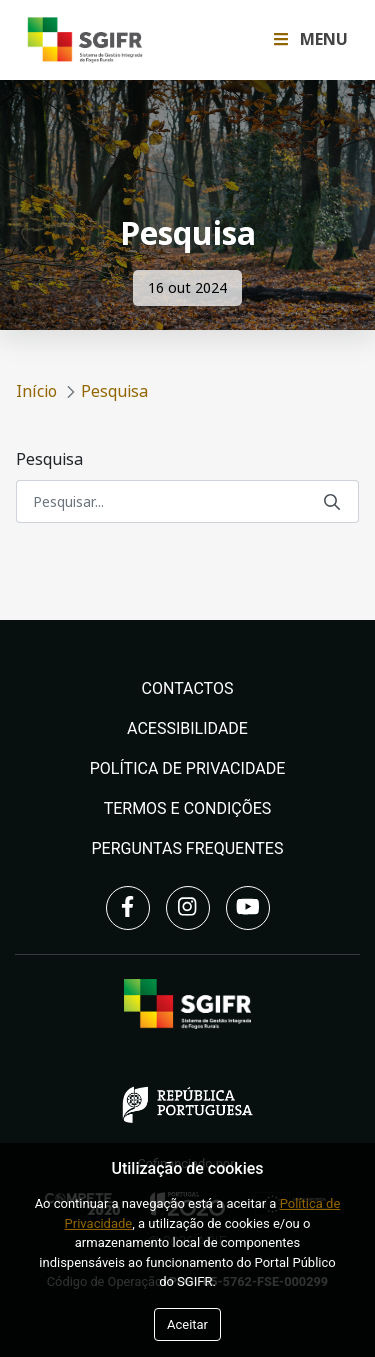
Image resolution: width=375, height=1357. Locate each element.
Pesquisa (49, 459)
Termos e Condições (188, 808)
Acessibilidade (187, 728)
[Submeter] (332, 501)
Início (36, 391)
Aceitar (187, 1324)
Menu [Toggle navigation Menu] (311, 39)
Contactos (188, 688)
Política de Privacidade (188, 768)
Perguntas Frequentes (188, 848)
